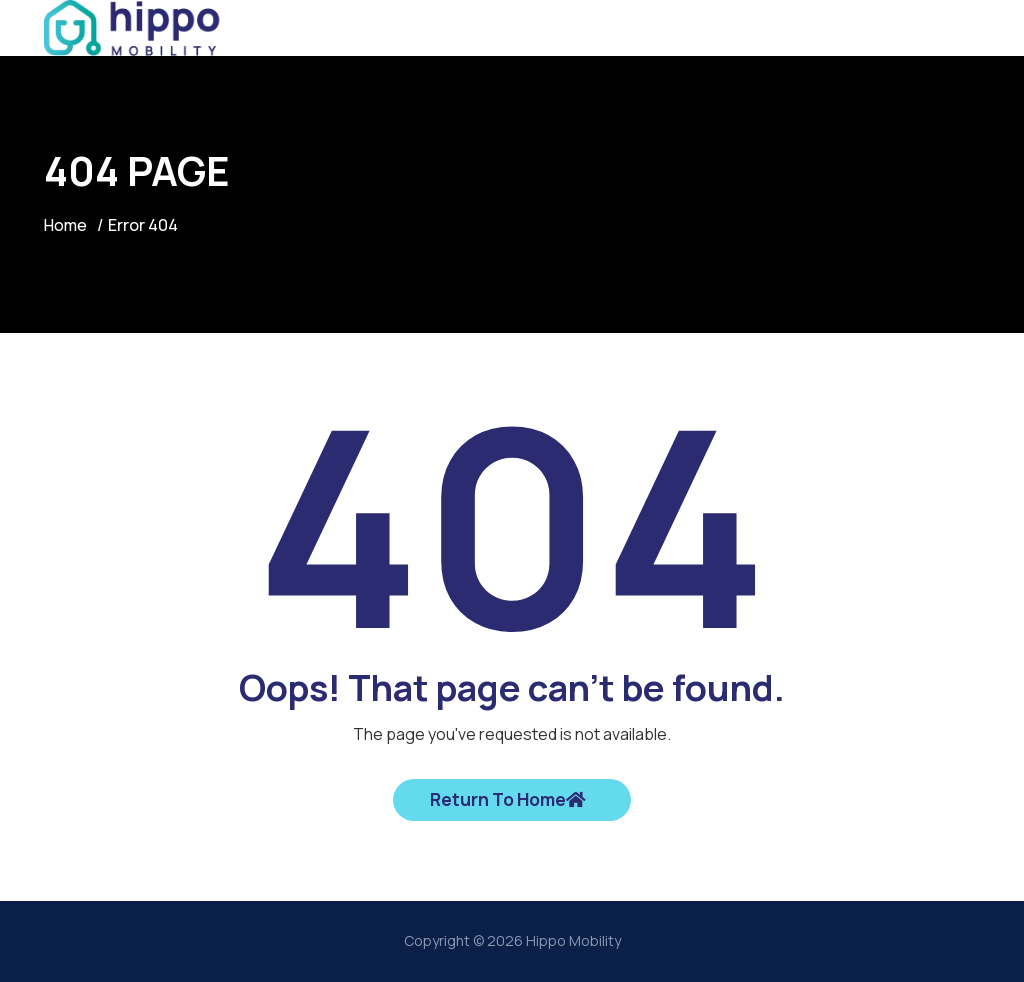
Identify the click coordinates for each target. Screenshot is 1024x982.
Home (66, 225)
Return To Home (508, 800)
